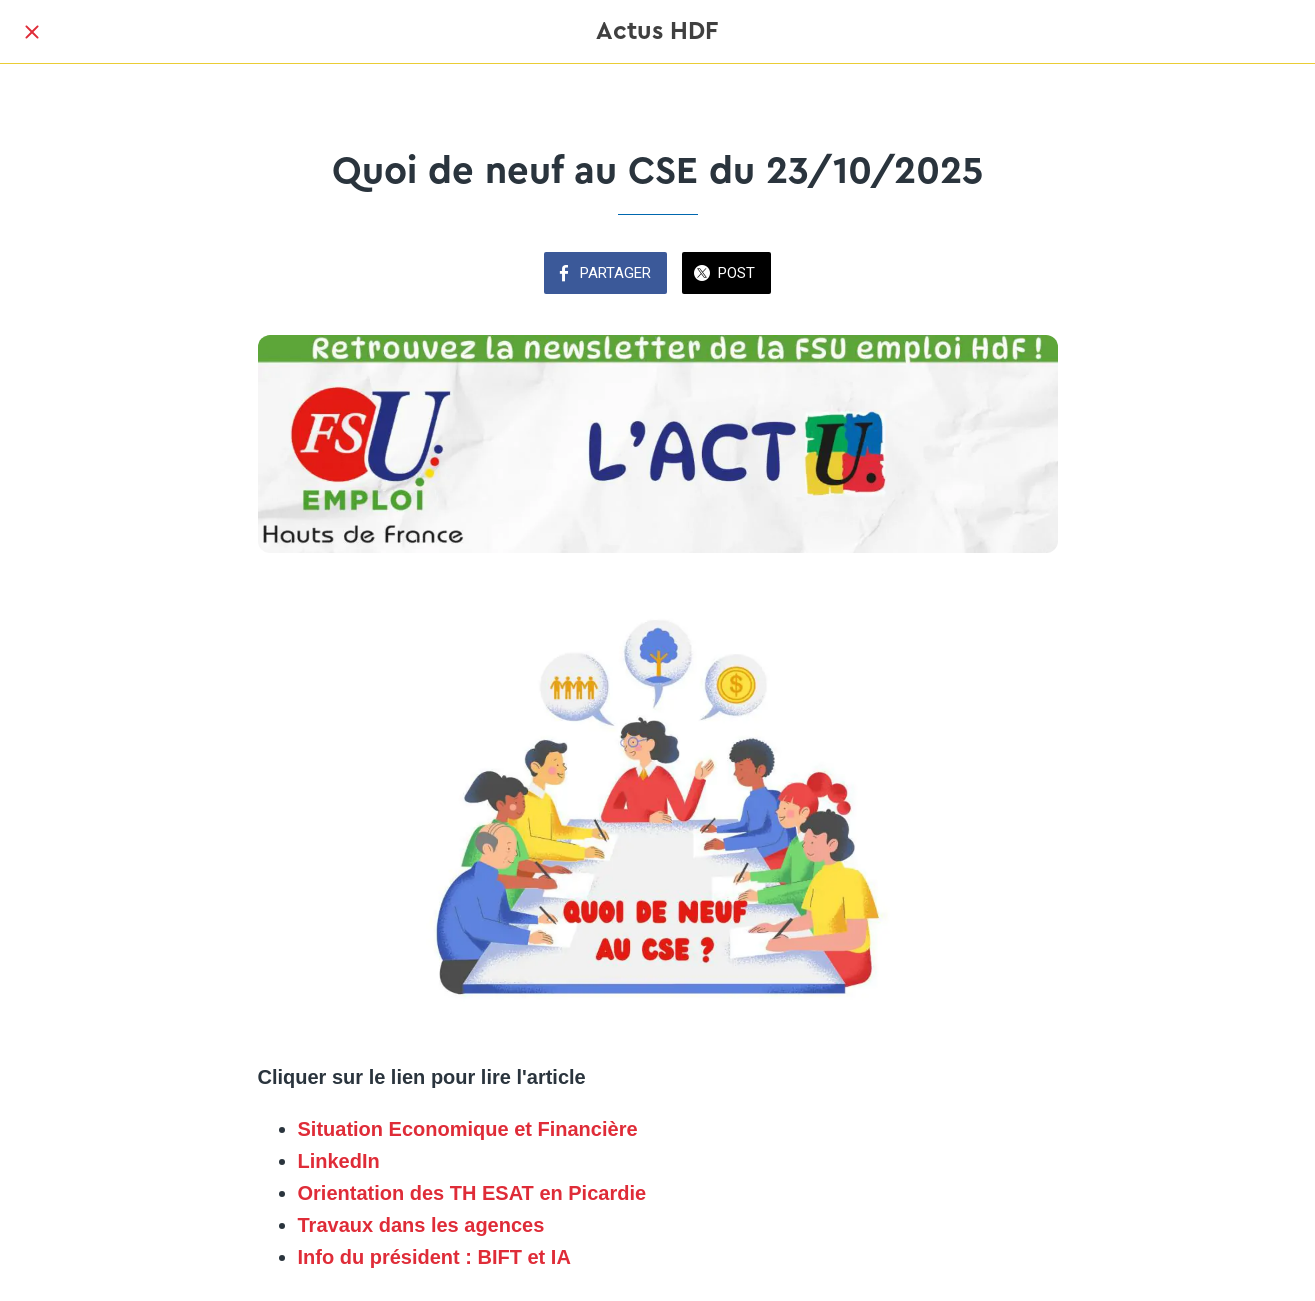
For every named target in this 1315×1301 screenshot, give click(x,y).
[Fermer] (32, 32)
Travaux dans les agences (421, 1225)
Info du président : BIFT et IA (434, 1257)
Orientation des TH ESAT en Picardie (472, 1193)
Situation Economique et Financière (468, 1129)
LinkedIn (339, 1161)
